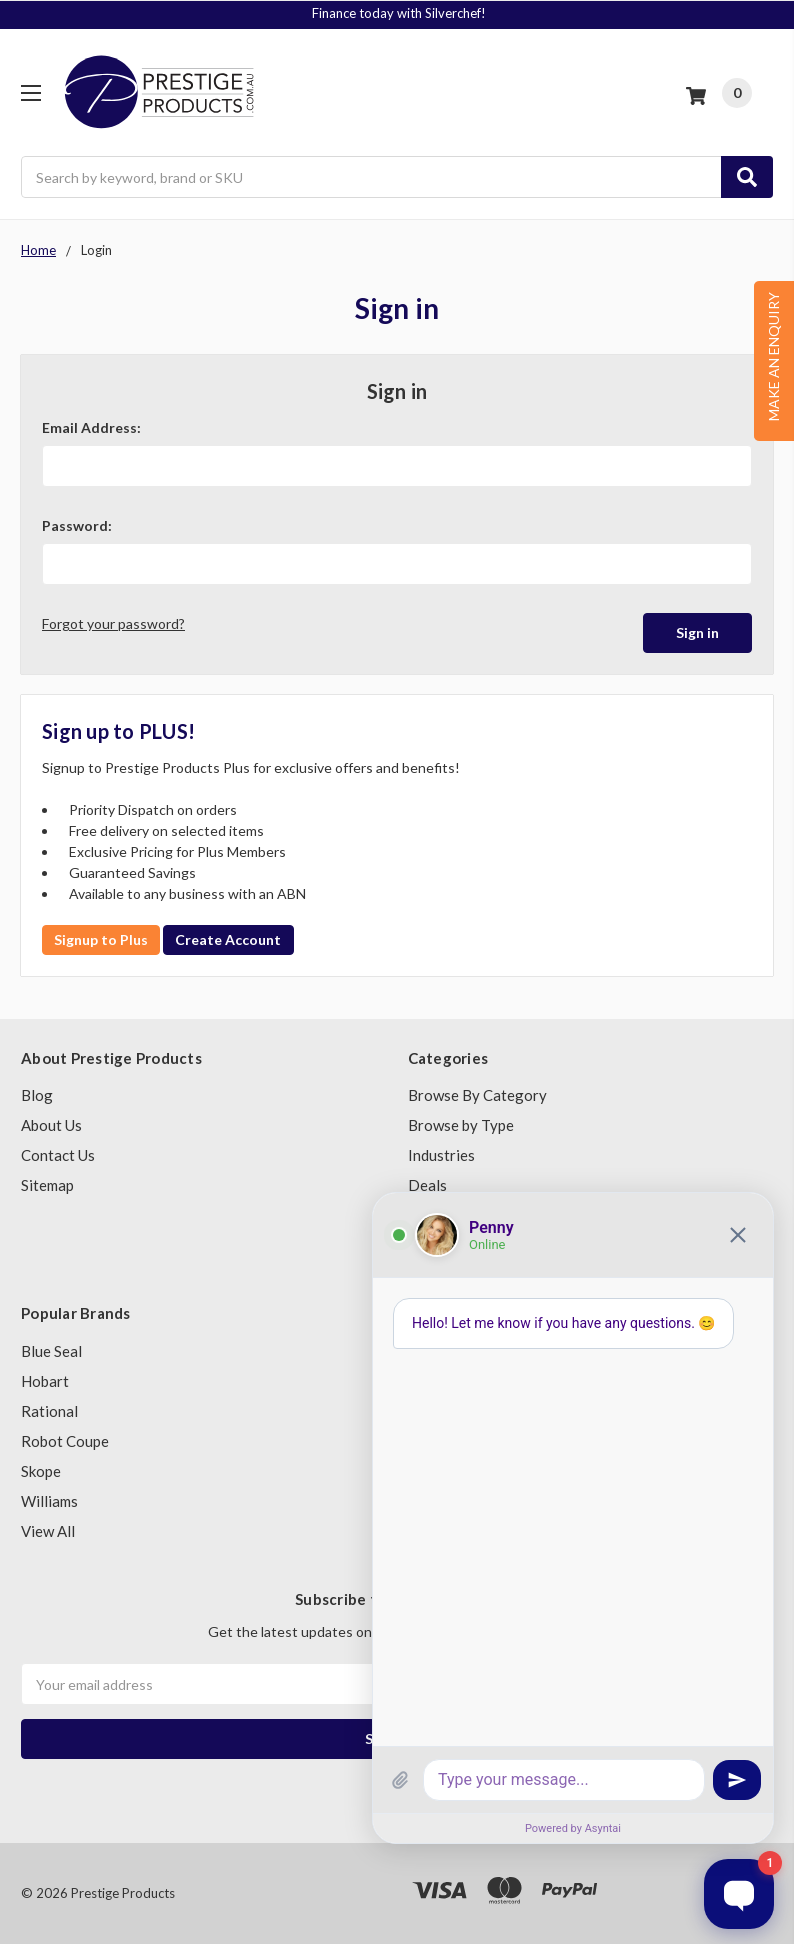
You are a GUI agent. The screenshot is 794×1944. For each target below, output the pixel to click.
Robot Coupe (65, 1441)
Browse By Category (477, 1095)
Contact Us (58, 1155)
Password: (77, 525)
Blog (37, 1095)
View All (48, 1531)
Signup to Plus (101, 939)
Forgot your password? (113, 623)
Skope (41, 1471)
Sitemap (47, 1185)
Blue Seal (51, 1351)
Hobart (45, 1381)
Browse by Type (461, 1125)
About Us (51, 1125)
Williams (49, 1501)
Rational (49, 1411)
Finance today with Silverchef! (399, 13)
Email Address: (91, 427)
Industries (441, 1155)
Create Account (228, 939)
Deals (427, 1185)
